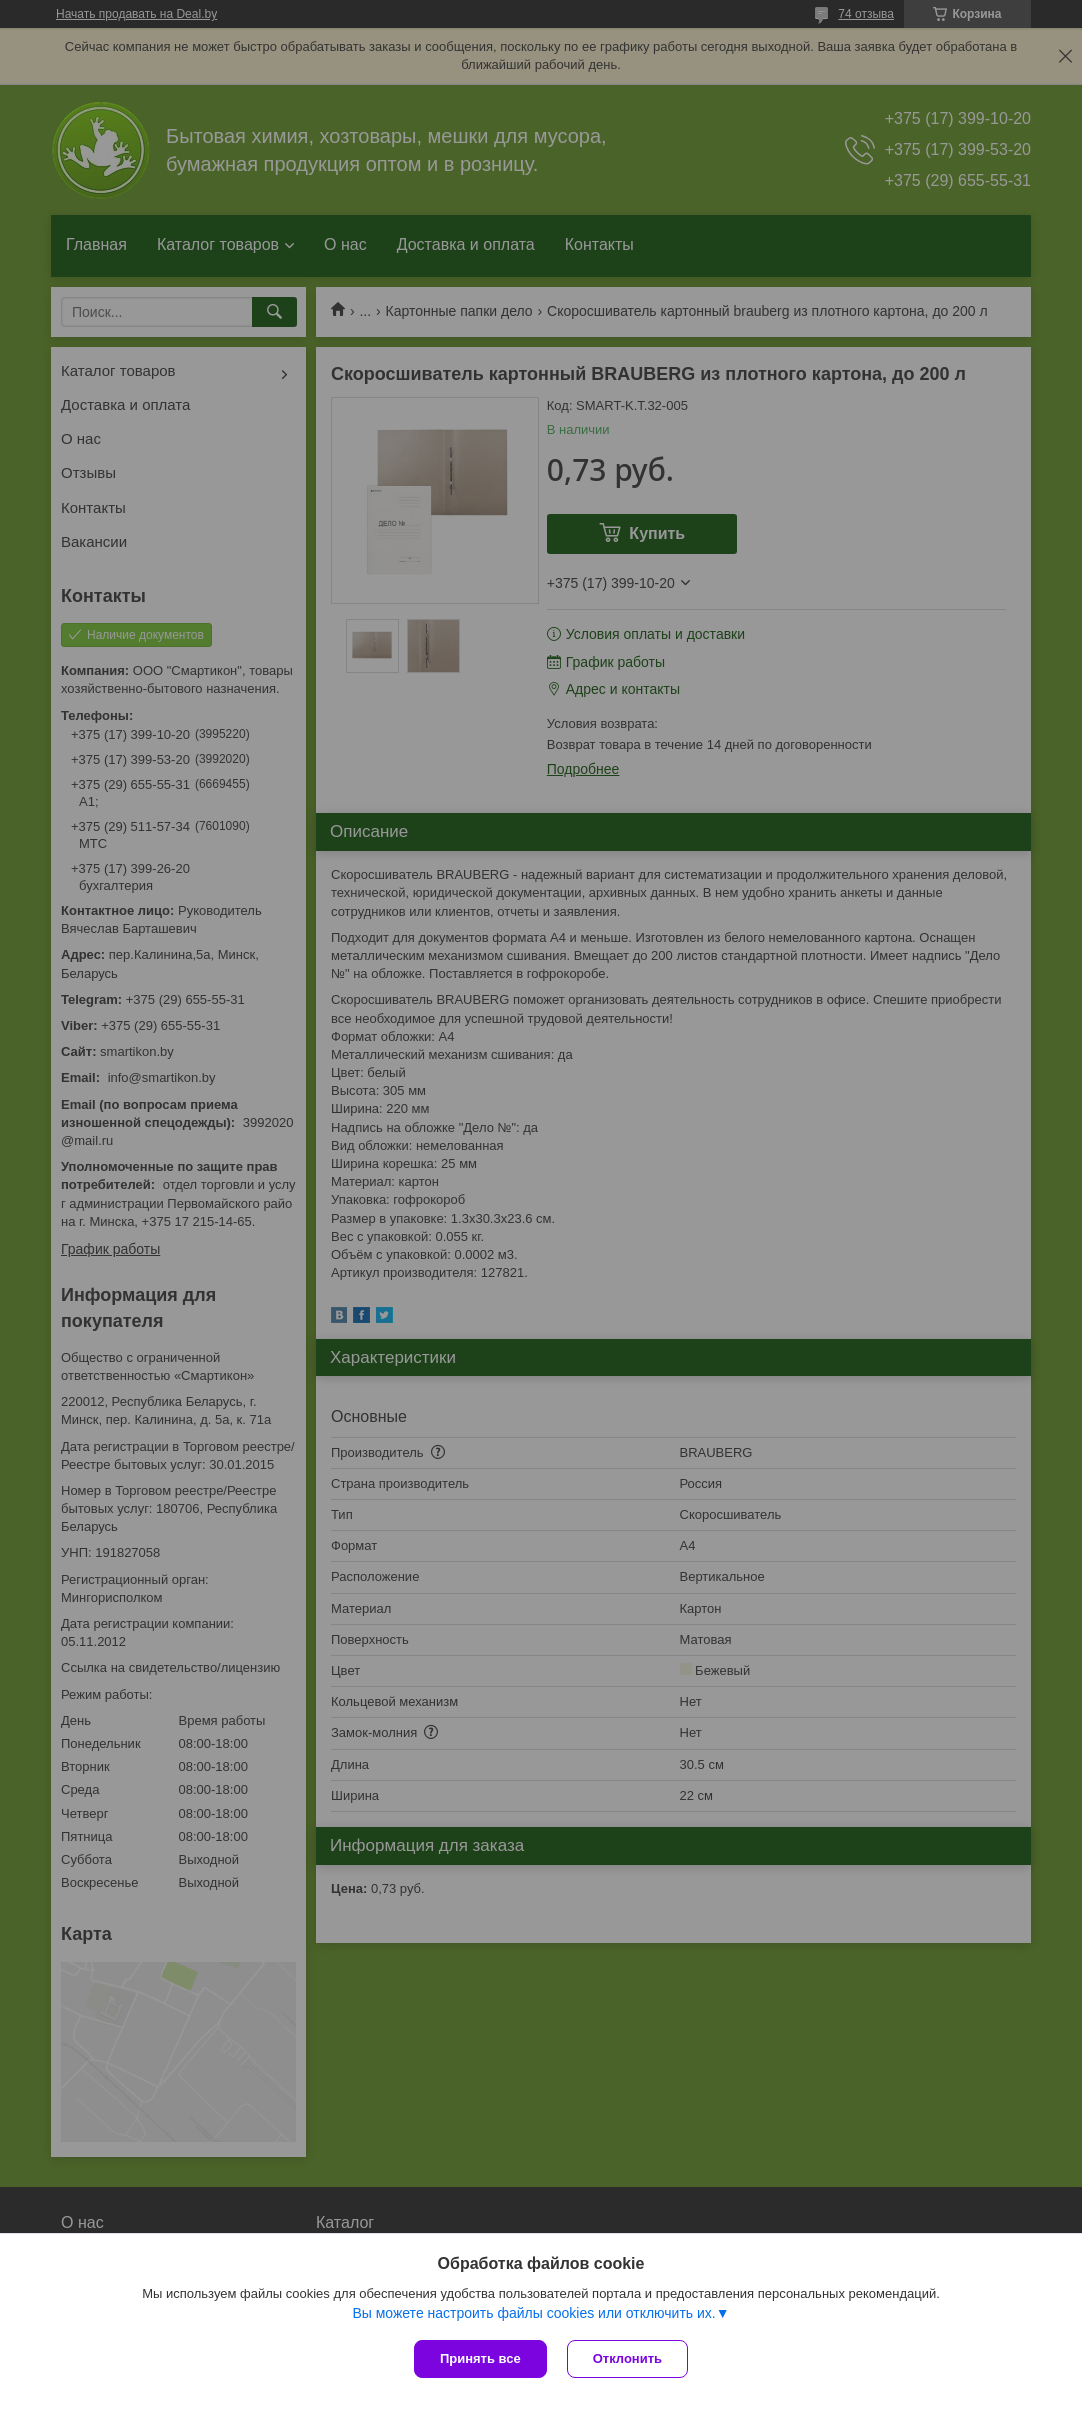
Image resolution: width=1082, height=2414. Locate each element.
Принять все (480, 2358)
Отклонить (627, 2358)
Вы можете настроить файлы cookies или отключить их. (533, 2313)
